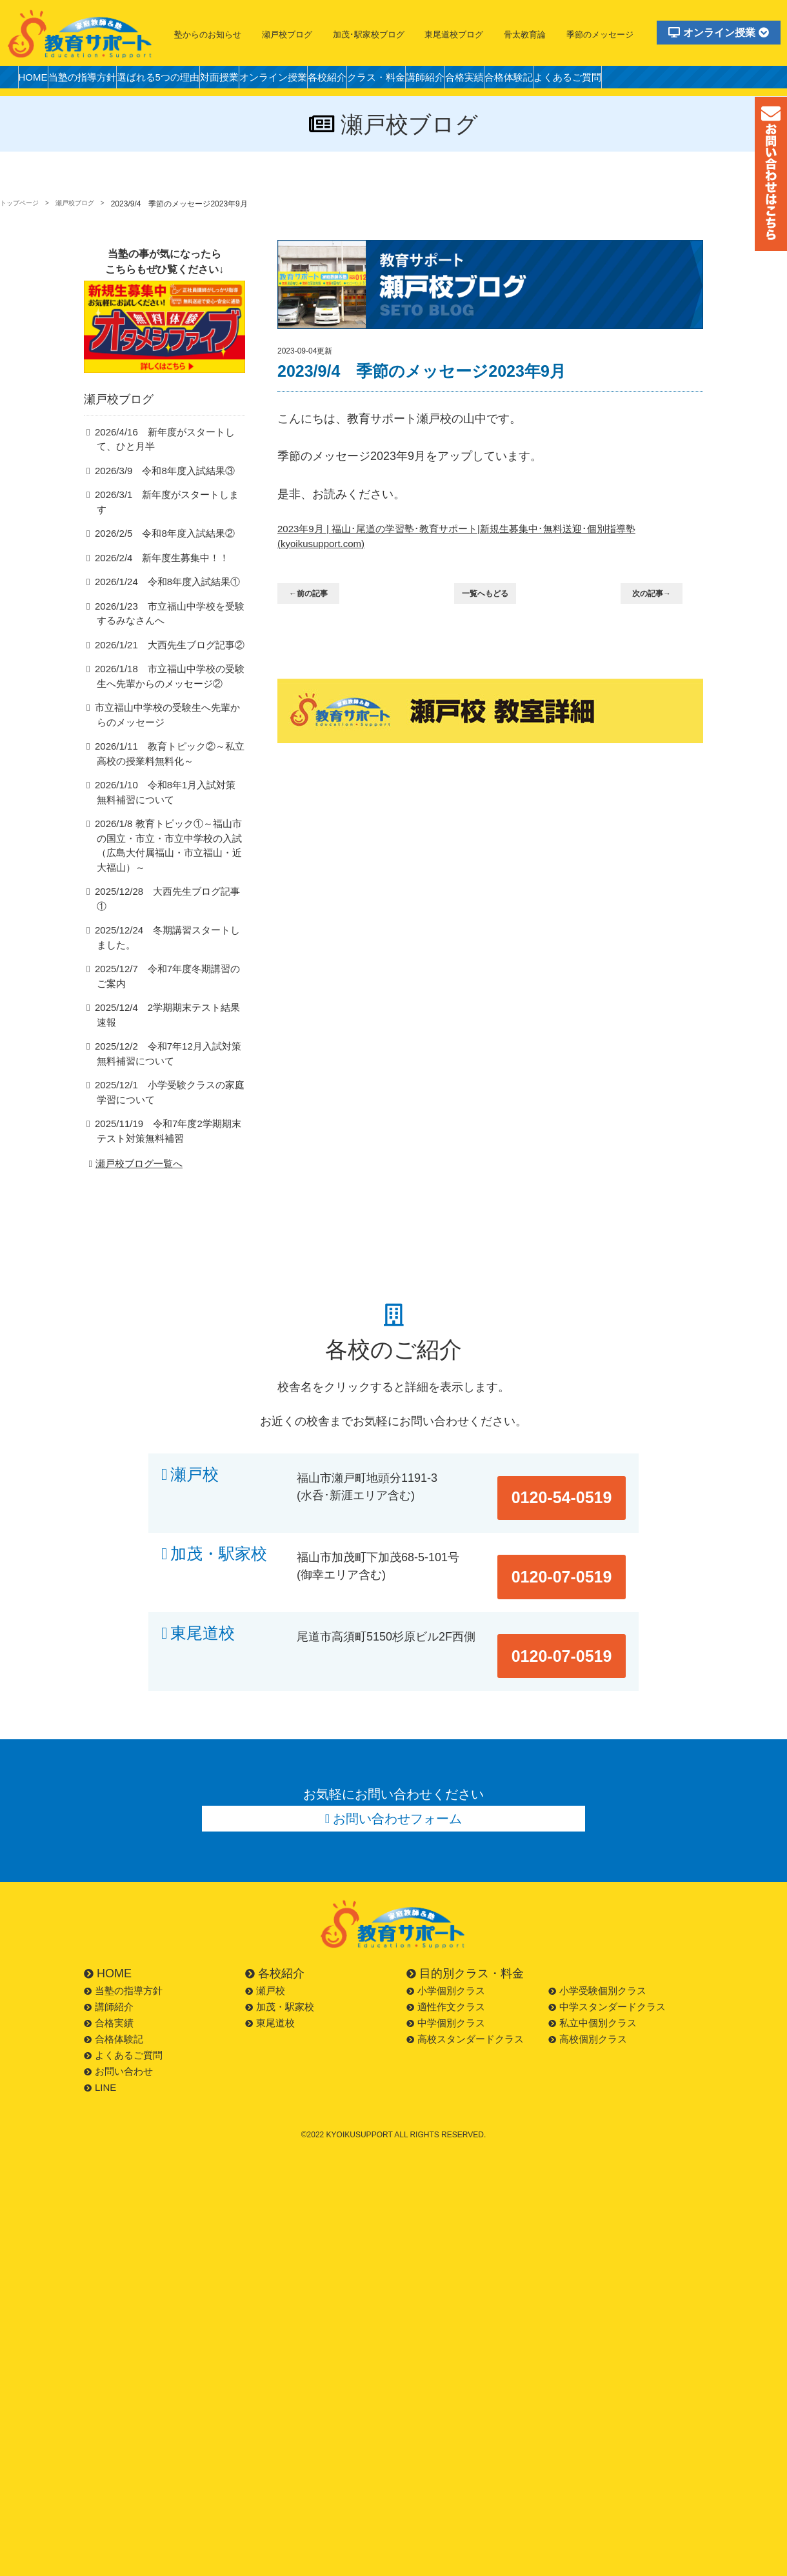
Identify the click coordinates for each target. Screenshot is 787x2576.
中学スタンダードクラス (607, 1917)
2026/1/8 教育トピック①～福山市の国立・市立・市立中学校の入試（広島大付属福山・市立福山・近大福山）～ (168, 846)
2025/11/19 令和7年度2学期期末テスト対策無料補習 (168, 1098)
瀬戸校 (194, 1441)
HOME (38, 80)
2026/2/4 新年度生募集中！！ (154, 563)
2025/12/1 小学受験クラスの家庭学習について (169, 1058)
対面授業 (262, 80)
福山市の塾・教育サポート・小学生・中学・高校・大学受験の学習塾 (80, 33)
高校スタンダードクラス (465, 1949)
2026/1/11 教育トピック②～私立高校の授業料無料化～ (169, 761)
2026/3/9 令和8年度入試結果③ (156, 490)
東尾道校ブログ (453, 34)
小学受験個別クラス (597, 1901)
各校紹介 (393, 80)
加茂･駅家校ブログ (368, 34)
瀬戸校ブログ (287, 34)
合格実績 (565, 80)
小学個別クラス (445, 1901)
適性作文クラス (445, 1917)
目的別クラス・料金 (465, 1884)
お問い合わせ (118, 1981)
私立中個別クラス (592, 1933)
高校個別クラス (587, 1949)
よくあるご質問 (691, 80)
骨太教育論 (525, 34)
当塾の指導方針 (99, 80)
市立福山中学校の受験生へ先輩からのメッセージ (167, 722)
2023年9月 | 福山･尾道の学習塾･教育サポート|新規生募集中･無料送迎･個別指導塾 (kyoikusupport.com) (485, 539)
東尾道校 (202, 1569)
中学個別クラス (445, 1933)
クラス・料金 (454, 80)
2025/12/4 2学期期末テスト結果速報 (167, 988)
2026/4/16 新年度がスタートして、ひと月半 (169, 459)
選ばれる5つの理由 (188, 80)
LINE (100, 1997)
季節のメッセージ (599, 34)
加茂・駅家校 (218, 1505)
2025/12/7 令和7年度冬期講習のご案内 (167, 956)
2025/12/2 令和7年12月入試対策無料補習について (168, 1020)
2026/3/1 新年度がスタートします (162, 515)
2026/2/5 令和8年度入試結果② (156, 539)
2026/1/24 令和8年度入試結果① (159, 588)
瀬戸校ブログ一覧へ (133, 1131)
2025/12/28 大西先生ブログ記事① (163, 885)
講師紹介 (514, 80)
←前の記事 (316, 600)
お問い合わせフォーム (398, 1725)
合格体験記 (620, 80)
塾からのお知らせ (207, 34)
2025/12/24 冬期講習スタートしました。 (167, 917)
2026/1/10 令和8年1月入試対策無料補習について (169, 800)
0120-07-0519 (575, 1505)
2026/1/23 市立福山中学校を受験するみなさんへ (169, 620)
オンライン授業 (718, 32)
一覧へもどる (493, 600)
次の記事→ (659, 600)
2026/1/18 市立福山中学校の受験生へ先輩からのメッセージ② (169, 683)
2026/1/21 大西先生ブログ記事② (160, 651)
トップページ (23, 204)
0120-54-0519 (575, 1441)
